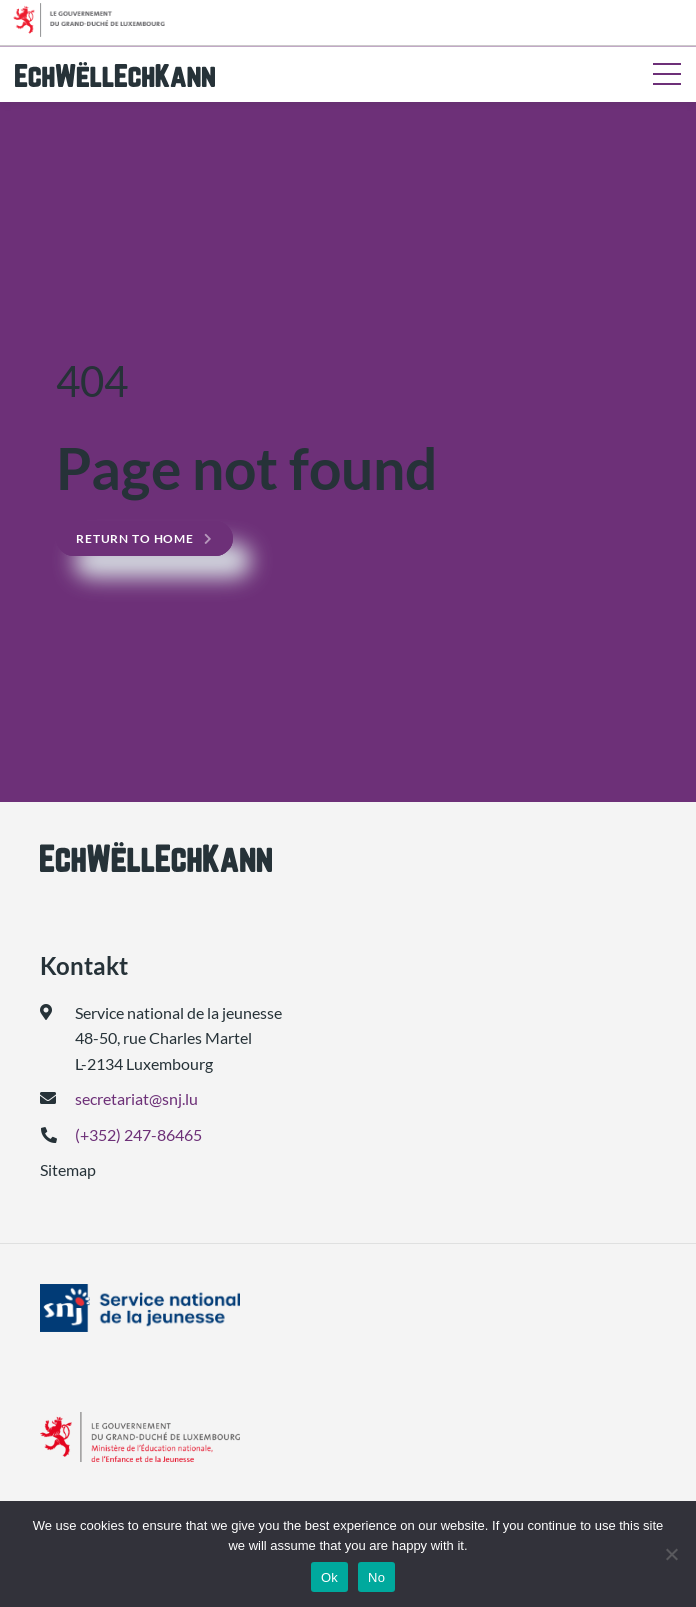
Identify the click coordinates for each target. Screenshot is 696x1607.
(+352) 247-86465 (138, 1134)
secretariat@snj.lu (136, 1098)
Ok (329, 1577)
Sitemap (68, 1169)
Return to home (135, 538)
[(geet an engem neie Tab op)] (348, 1308)
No (376, 1577)
